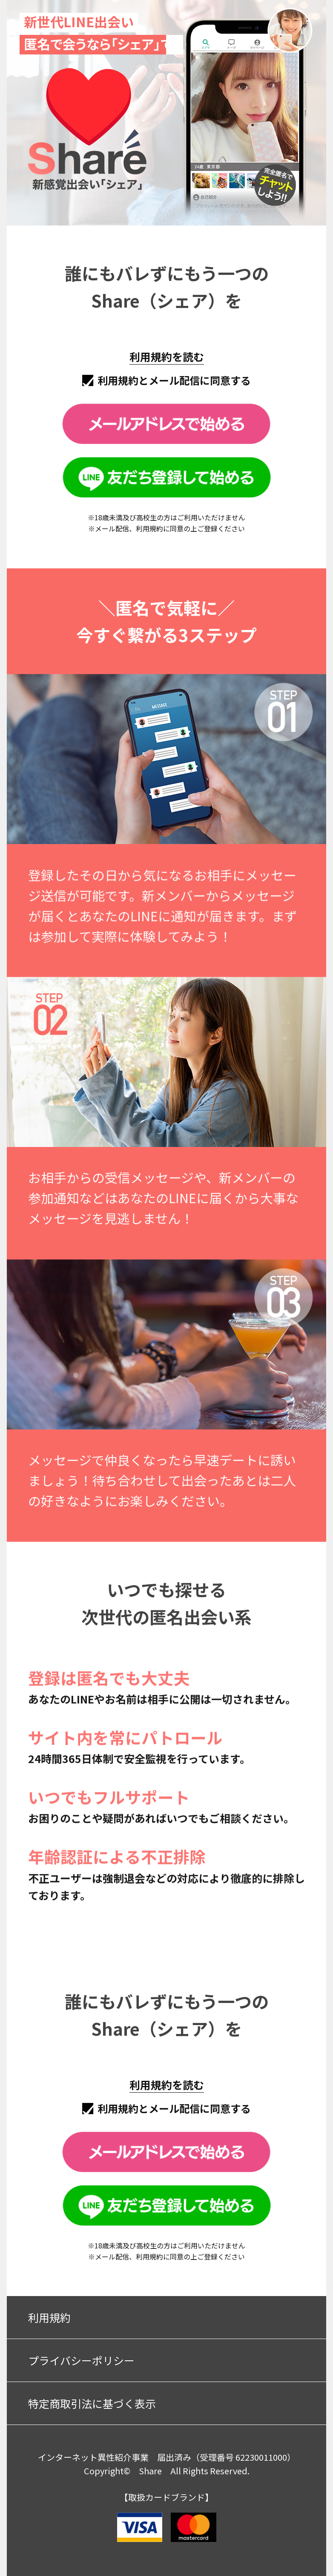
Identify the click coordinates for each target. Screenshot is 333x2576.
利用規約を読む (166, 356)
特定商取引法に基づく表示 (92, 2403)
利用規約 (49, 2317)
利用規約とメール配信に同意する (174, 380)
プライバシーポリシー (81, 2360)
